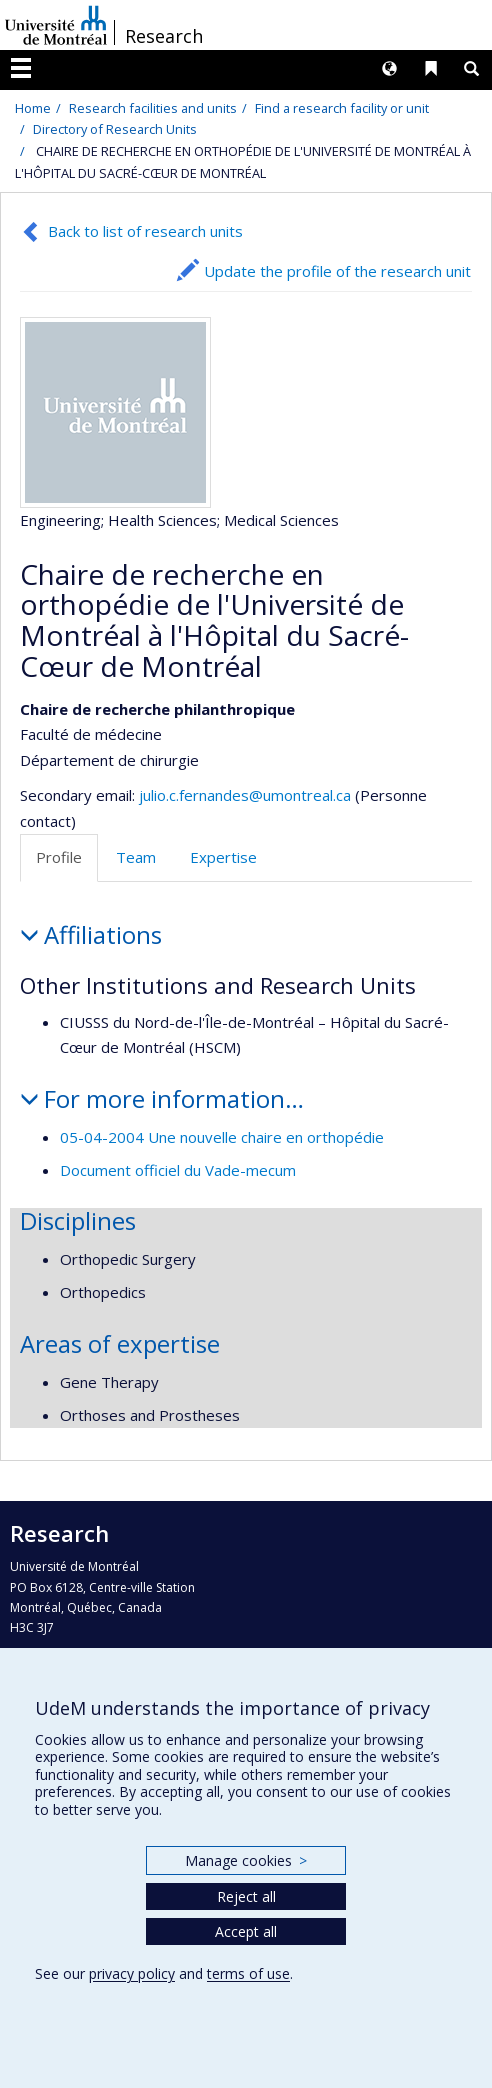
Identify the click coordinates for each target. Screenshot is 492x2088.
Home (33, 108)
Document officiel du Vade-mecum (178, 1170)
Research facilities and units (153, 108)
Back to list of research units (145, 231)
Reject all (246, 1896)
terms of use (248, 1973)
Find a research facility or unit (342, 108)
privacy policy (132, 1973)
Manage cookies (245, 1860)
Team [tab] (136, 857)
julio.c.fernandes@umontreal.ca (245, 795)
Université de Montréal (56, 25)
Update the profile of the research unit (337, 271)
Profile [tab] (59, 857)
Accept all (246, 1931)
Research (164, 36)
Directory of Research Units (115, 129)
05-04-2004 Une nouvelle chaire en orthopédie (222, 1137)
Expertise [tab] (223, 857)
